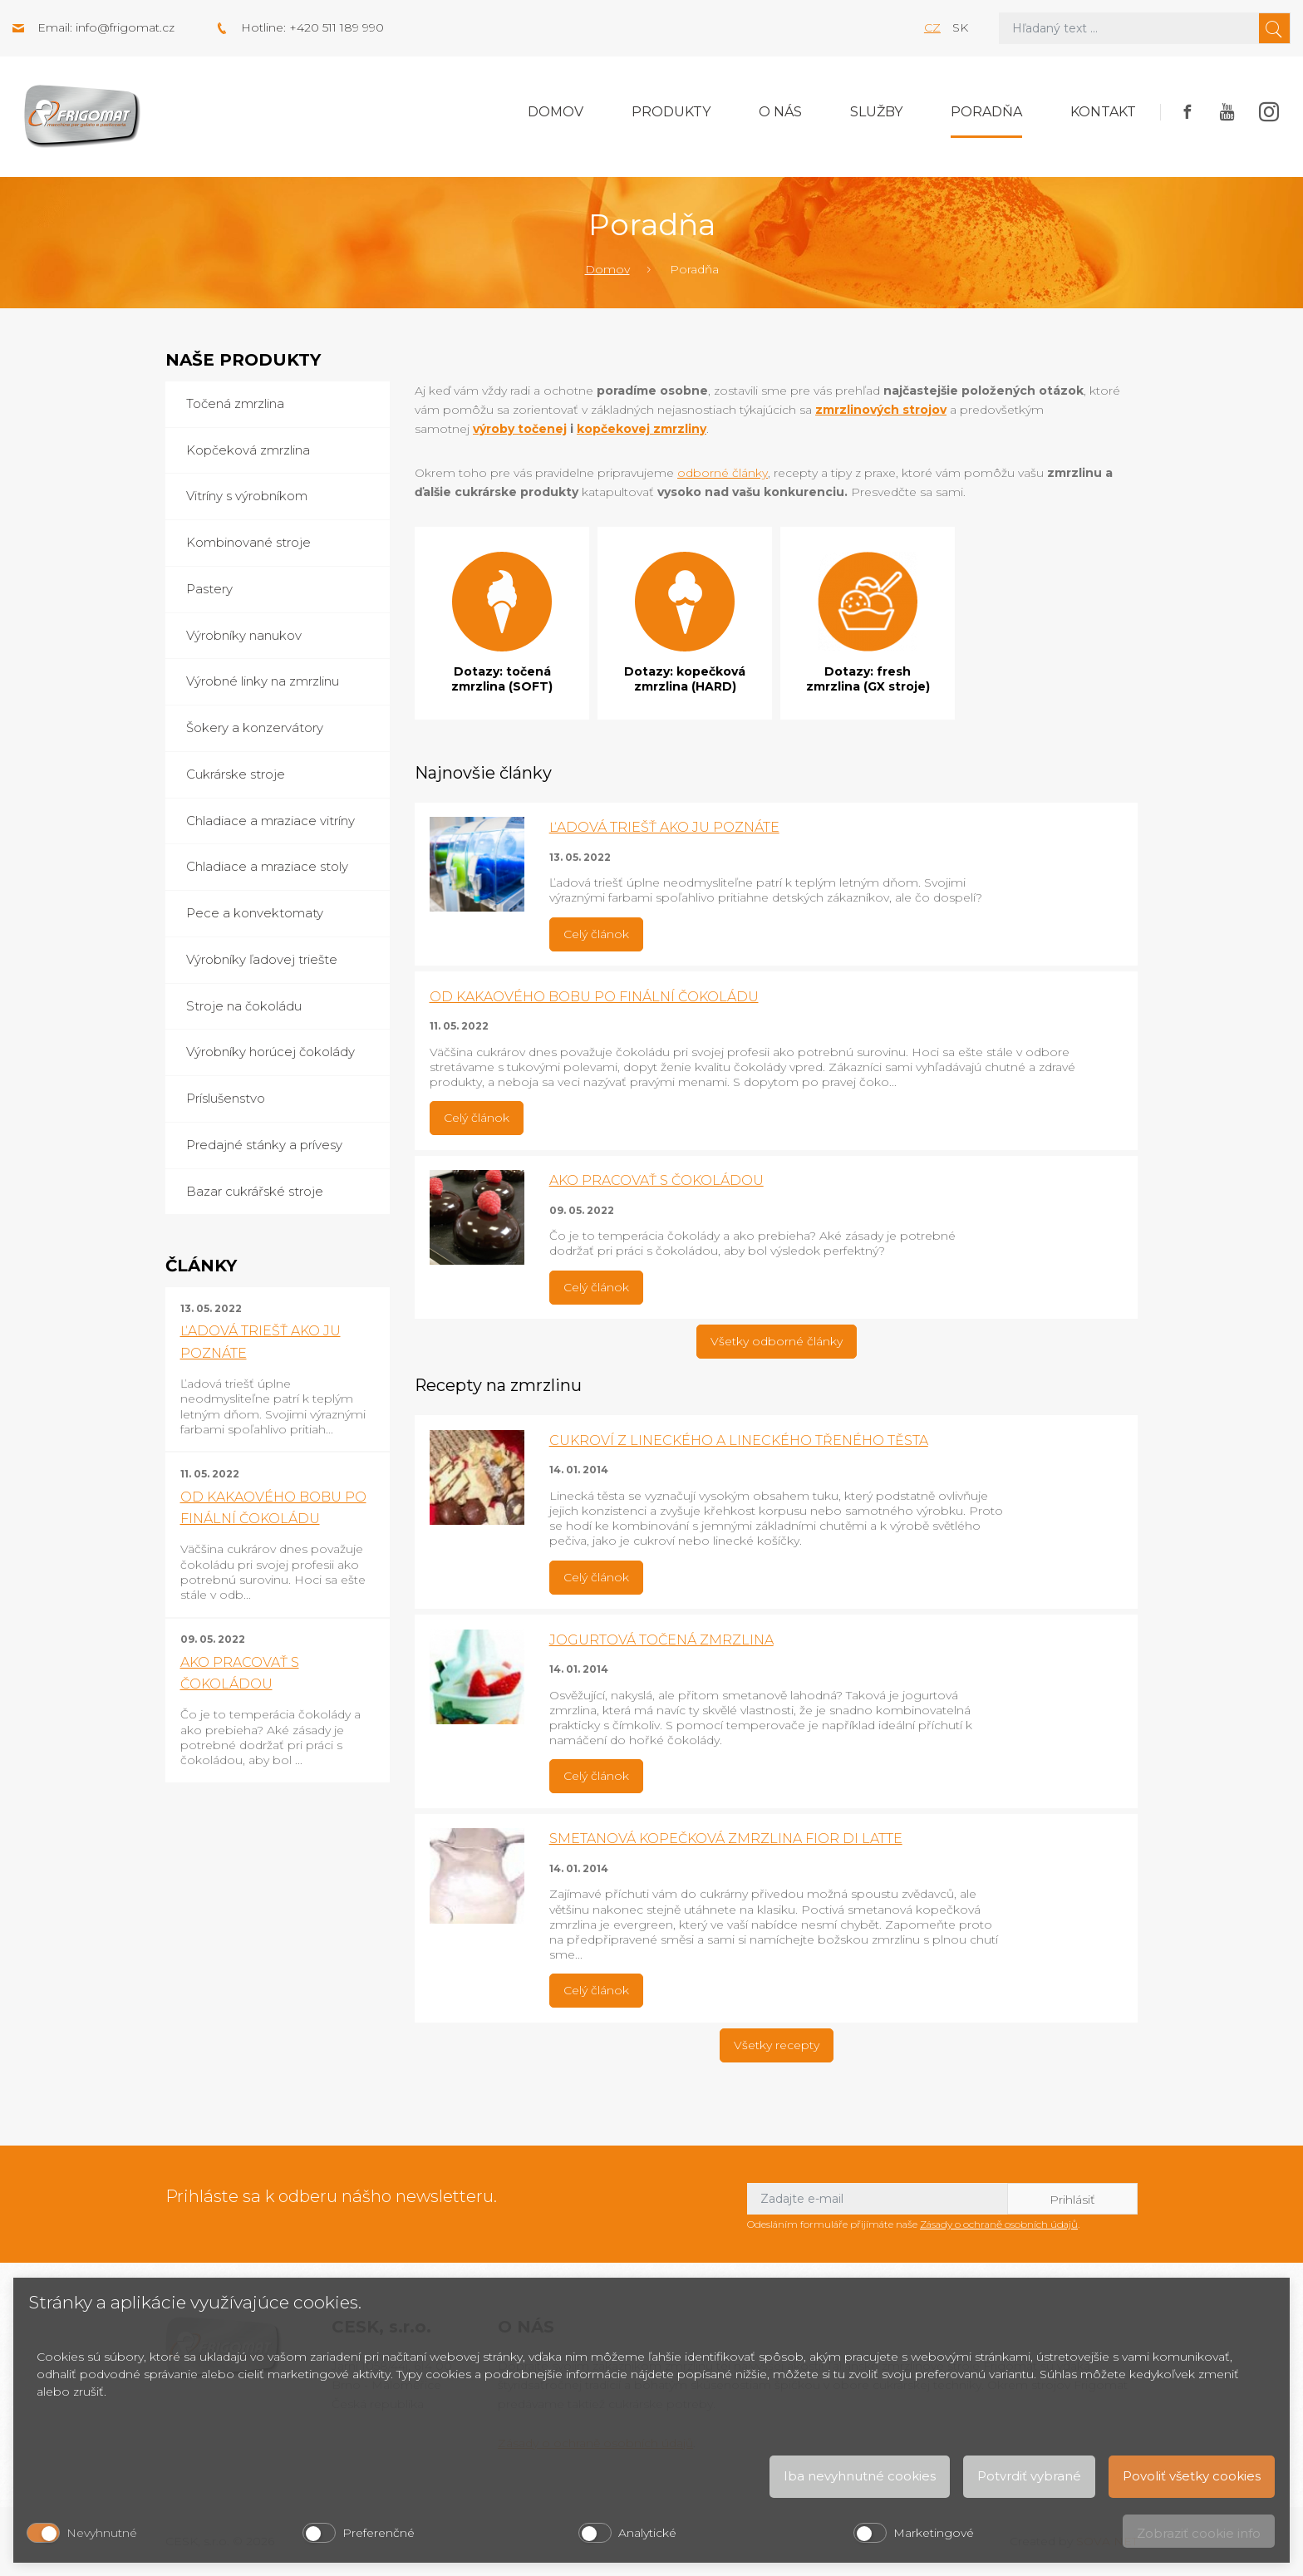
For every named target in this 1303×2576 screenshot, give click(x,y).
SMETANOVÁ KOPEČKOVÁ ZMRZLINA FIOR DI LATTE (725, 1838)
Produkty (671, 112)
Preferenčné (378, 2532)
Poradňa (986, 112)
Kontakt (1103, 112)
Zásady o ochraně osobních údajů (999, 2224)
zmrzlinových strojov (881, 409)
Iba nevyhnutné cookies (860, 2476)
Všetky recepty (776, 2045)
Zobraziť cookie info (1199, 2533)
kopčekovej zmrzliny (641, 428)
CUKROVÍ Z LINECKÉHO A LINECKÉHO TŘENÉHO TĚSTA (738, 1440)
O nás (780, 112)
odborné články (722, 472)
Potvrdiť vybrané (1029, 2476)
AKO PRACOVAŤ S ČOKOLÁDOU (656, 1180)
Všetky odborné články (777, 1341)
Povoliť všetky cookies (1192, 2476)
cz (932, 27)
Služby (876, 112)
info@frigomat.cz (125, 27)
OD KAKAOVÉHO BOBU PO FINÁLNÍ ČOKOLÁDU (594, 997)
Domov (555, 112)
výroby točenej (520, 428)
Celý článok (596, 934)
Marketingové (933, 2532)
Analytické (647, 2532)
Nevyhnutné (101, 2532)
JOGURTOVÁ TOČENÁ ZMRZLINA (661, 1640)
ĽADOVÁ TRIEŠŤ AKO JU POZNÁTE (664, 827)
